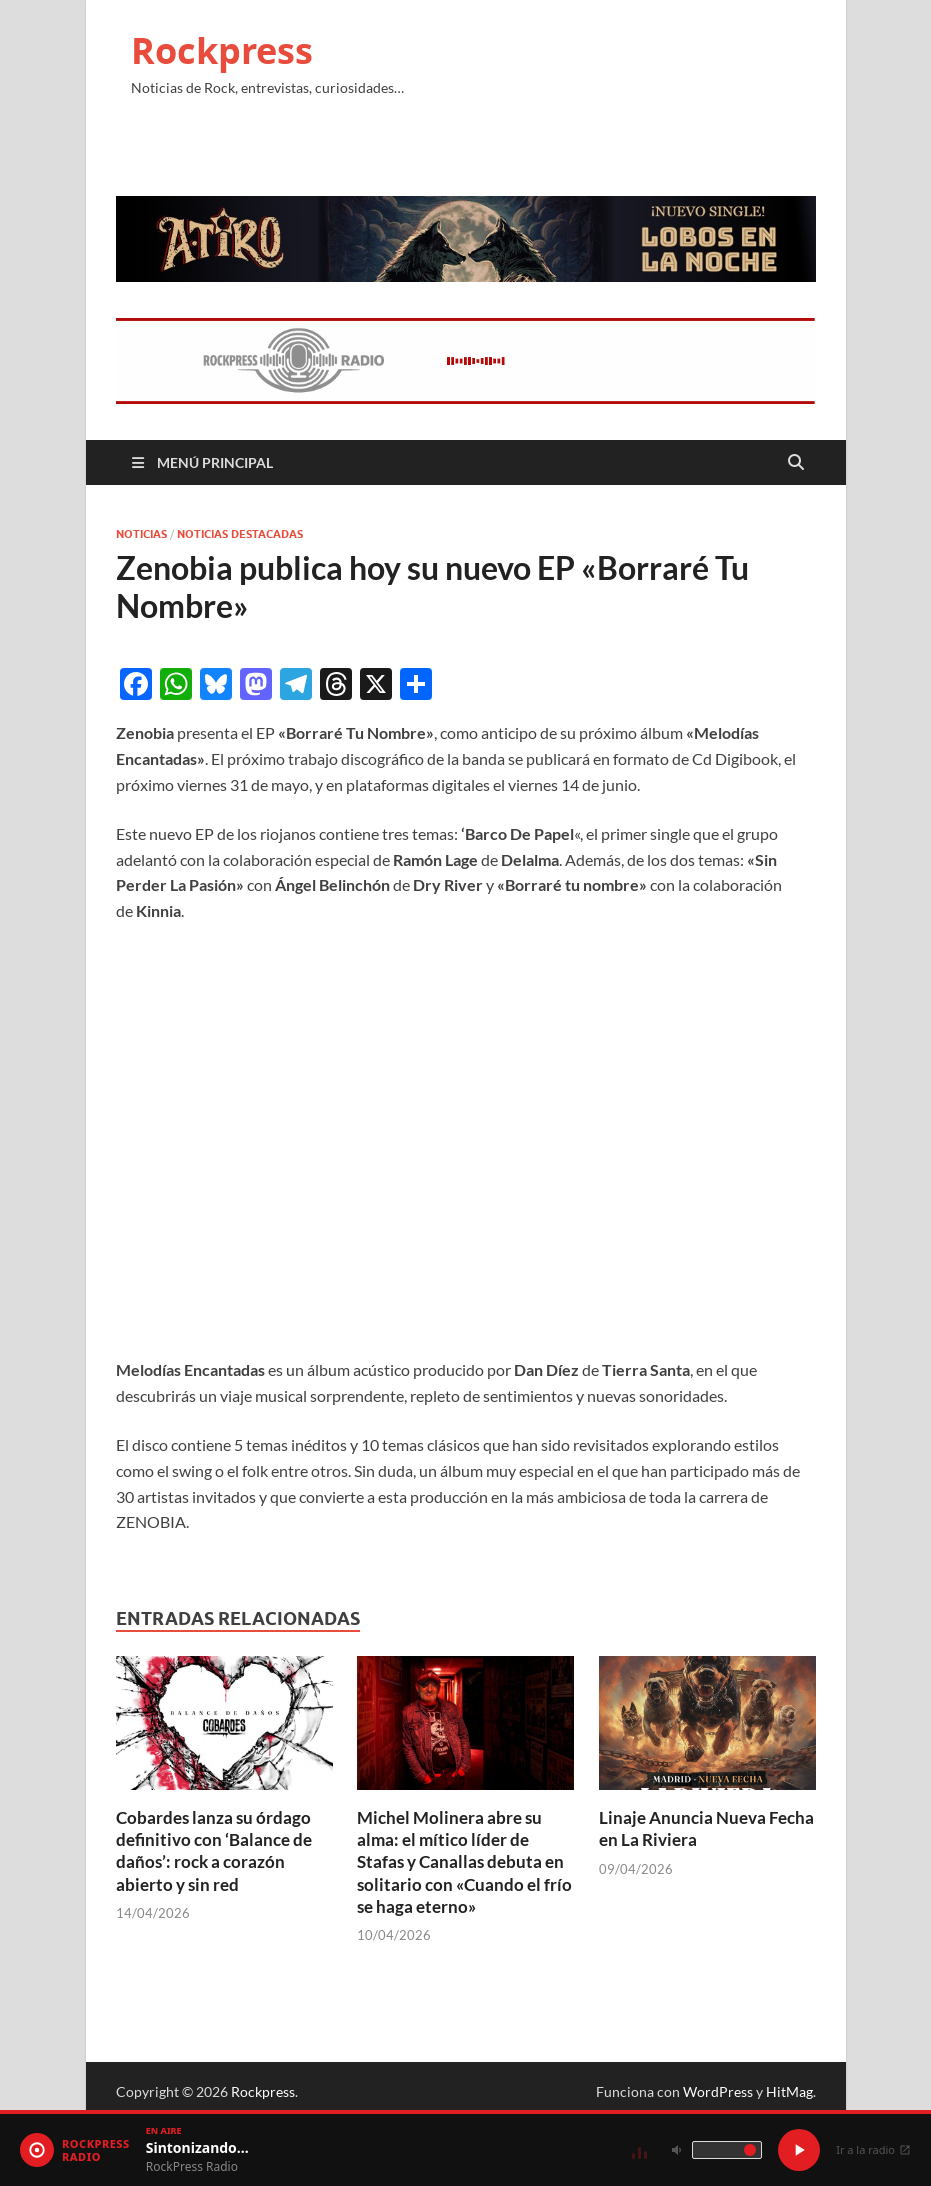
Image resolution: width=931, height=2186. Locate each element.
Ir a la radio (873, 2149)
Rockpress (222, 50)
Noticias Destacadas (240, 534)
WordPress (718, 2091)
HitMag (789, 2091)
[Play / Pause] (799, 2150)
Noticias (141, 534)
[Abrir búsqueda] (796, 463)
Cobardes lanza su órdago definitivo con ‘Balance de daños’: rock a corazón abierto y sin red (214, 1850)
